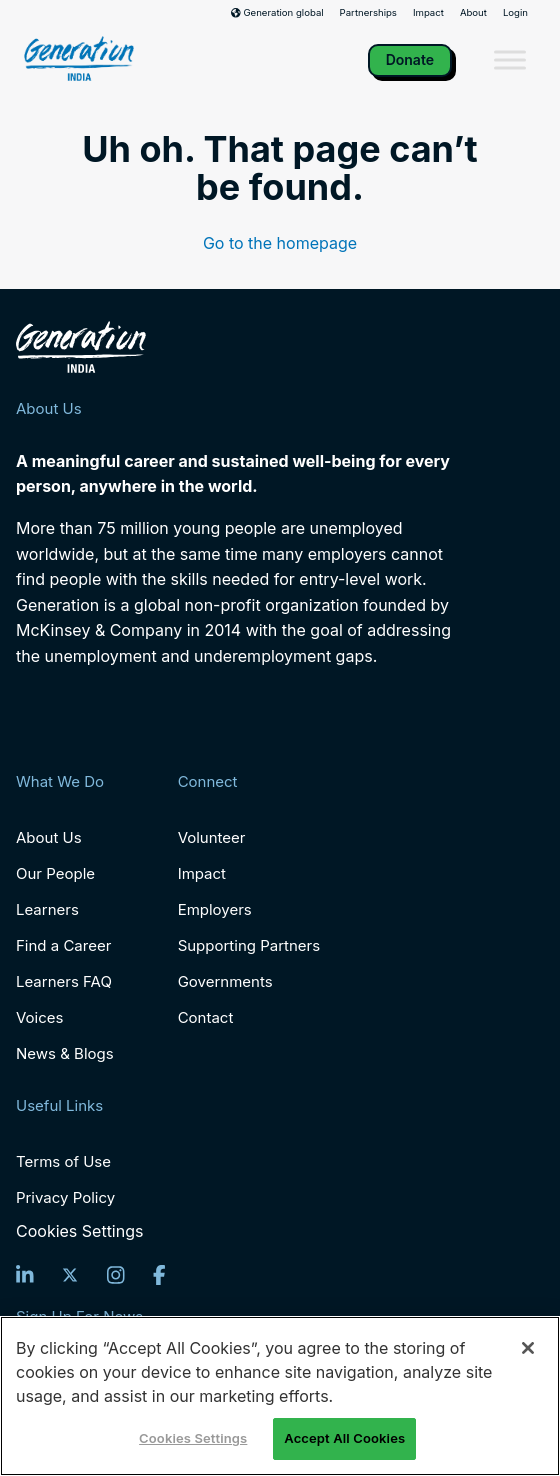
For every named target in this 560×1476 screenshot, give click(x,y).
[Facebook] (159, 1275)
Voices (39, 1017)
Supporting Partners (249, 945)
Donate (410, 59)
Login (515, 13)
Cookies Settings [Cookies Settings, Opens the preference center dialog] (193, 1438)
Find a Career (63, 945)
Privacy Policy (65, 1197)
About (473, 13)
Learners (47, 909)
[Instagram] (116, 1275)
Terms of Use (63, 1161)
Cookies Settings (79, 1231)
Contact (206, 1017)
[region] (280, 1396)
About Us (49, 837)
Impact (428, 13)
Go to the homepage (280, 243)
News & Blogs (65, 1053)
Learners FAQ (64, 981)
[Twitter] (70, 1275)
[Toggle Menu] (510, 60)
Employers (215, 909)
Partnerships (368, 13)
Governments (225, 981)
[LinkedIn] (25, 1275)
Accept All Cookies (344, 1438)
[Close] (528, 1348)
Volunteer (212, 837)
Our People (55, 873)
